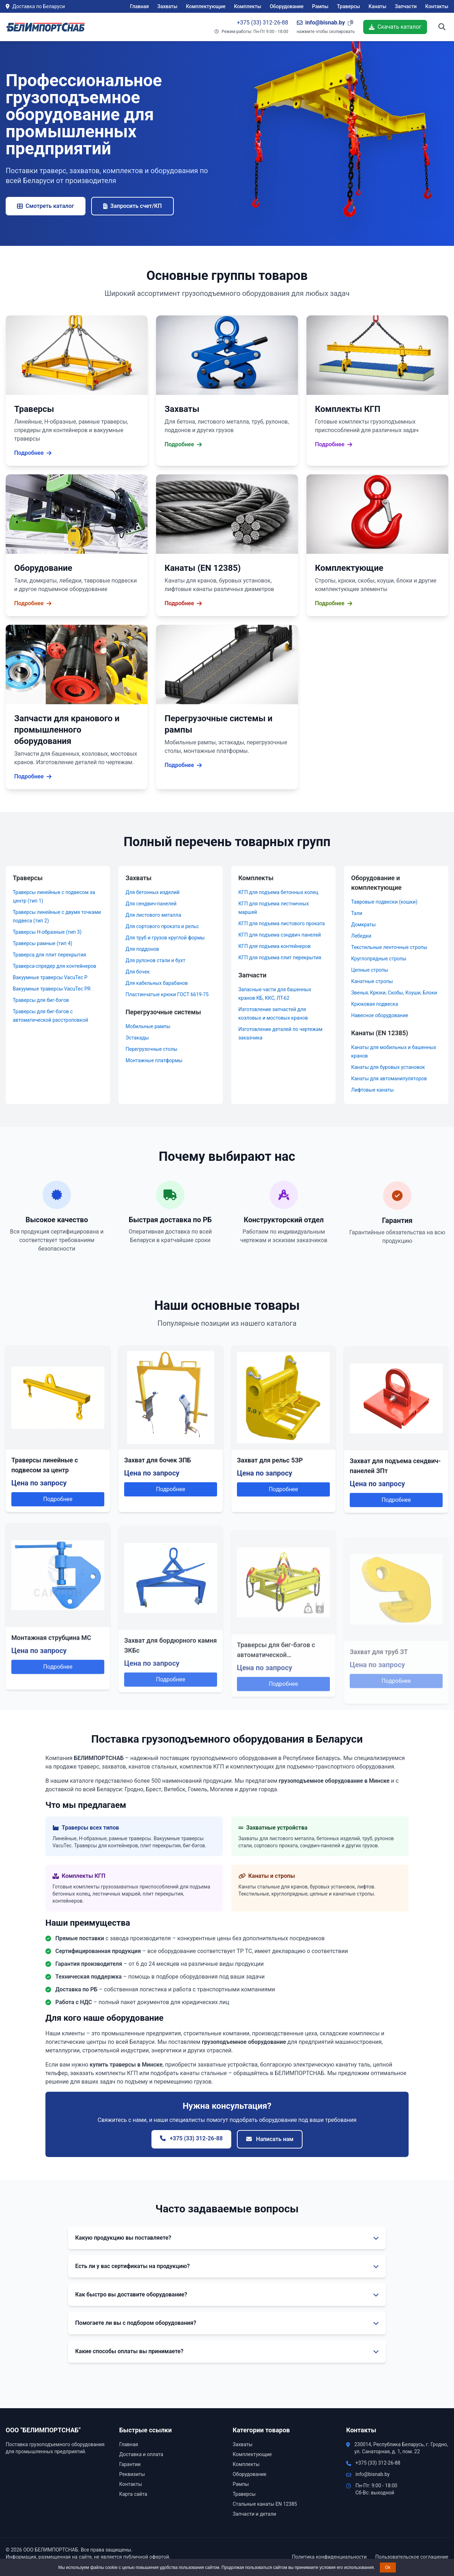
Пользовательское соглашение (411, 2557)
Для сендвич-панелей (151, 903)
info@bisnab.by (372, 2474)
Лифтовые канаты (372, 1090)
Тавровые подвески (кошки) (384, 902)
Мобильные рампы (148, 1026)
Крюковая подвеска (374, 1004)
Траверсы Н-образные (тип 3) (47, 932)
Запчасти (406, 6)
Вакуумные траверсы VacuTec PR (51, 989)
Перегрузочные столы (151, 1049)
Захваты (167, 6)
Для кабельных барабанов (157, 983)
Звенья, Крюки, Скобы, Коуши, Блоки (394, 992)
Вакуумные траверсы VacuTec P (50, 977)
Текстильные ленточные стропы (389, 947)
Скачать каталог (395, 26)
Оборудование (286, 6)
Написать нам (270, 2139)
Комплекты (247, 6)
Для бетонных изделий (152, 892)
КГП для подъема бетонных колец (278, 892)
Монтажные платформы (154, 1060)
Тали (356, 913)
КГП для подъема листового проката (281, 923)
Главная (139, 6)
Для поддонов (142, 949)
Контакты (436, 6)
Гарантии (129, 2464)
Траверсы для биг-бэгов (41, 1000)
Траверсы (348, 6)
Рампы (320, 6)
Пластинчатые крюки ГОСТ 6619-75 (167, 994)
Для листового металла (153, 915)
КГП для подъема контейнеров (274, 946)
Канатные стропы (372, 981)
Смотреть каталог (45, 206)
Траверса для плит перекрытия (49, 955)
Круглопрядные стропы (378, 958)
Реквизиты (132, 2474)
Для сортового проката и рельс (162, 926)
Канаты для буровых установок (388, 1067)
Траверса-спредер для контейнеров (54, 966)
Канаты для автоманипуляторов (389, 1078)
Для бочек (138, 972)
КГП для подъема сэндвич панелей (279, 935)
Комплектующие (205, 6)
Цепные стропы (369, 970)
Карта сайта (133, 2494)
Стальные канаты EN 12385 (265, 2504)
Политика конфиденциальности (329, 2557)
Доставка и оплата (141, 2454)
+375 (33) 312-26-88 (262, 22)
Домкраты (363, 924)
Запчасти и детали (254, 2514)
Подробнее (58, 1511)
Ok (388, 2567)
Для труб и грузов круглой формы (165, 938)
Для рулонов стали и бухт (155, 960)
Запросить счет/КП (132, 206)
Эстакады (137, 1038)
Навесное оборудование (379, 1015)
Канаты (377, 6)
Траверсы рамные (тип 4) (42, 943)
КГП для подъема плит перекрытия (279, 957)
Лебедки (361, 936)
